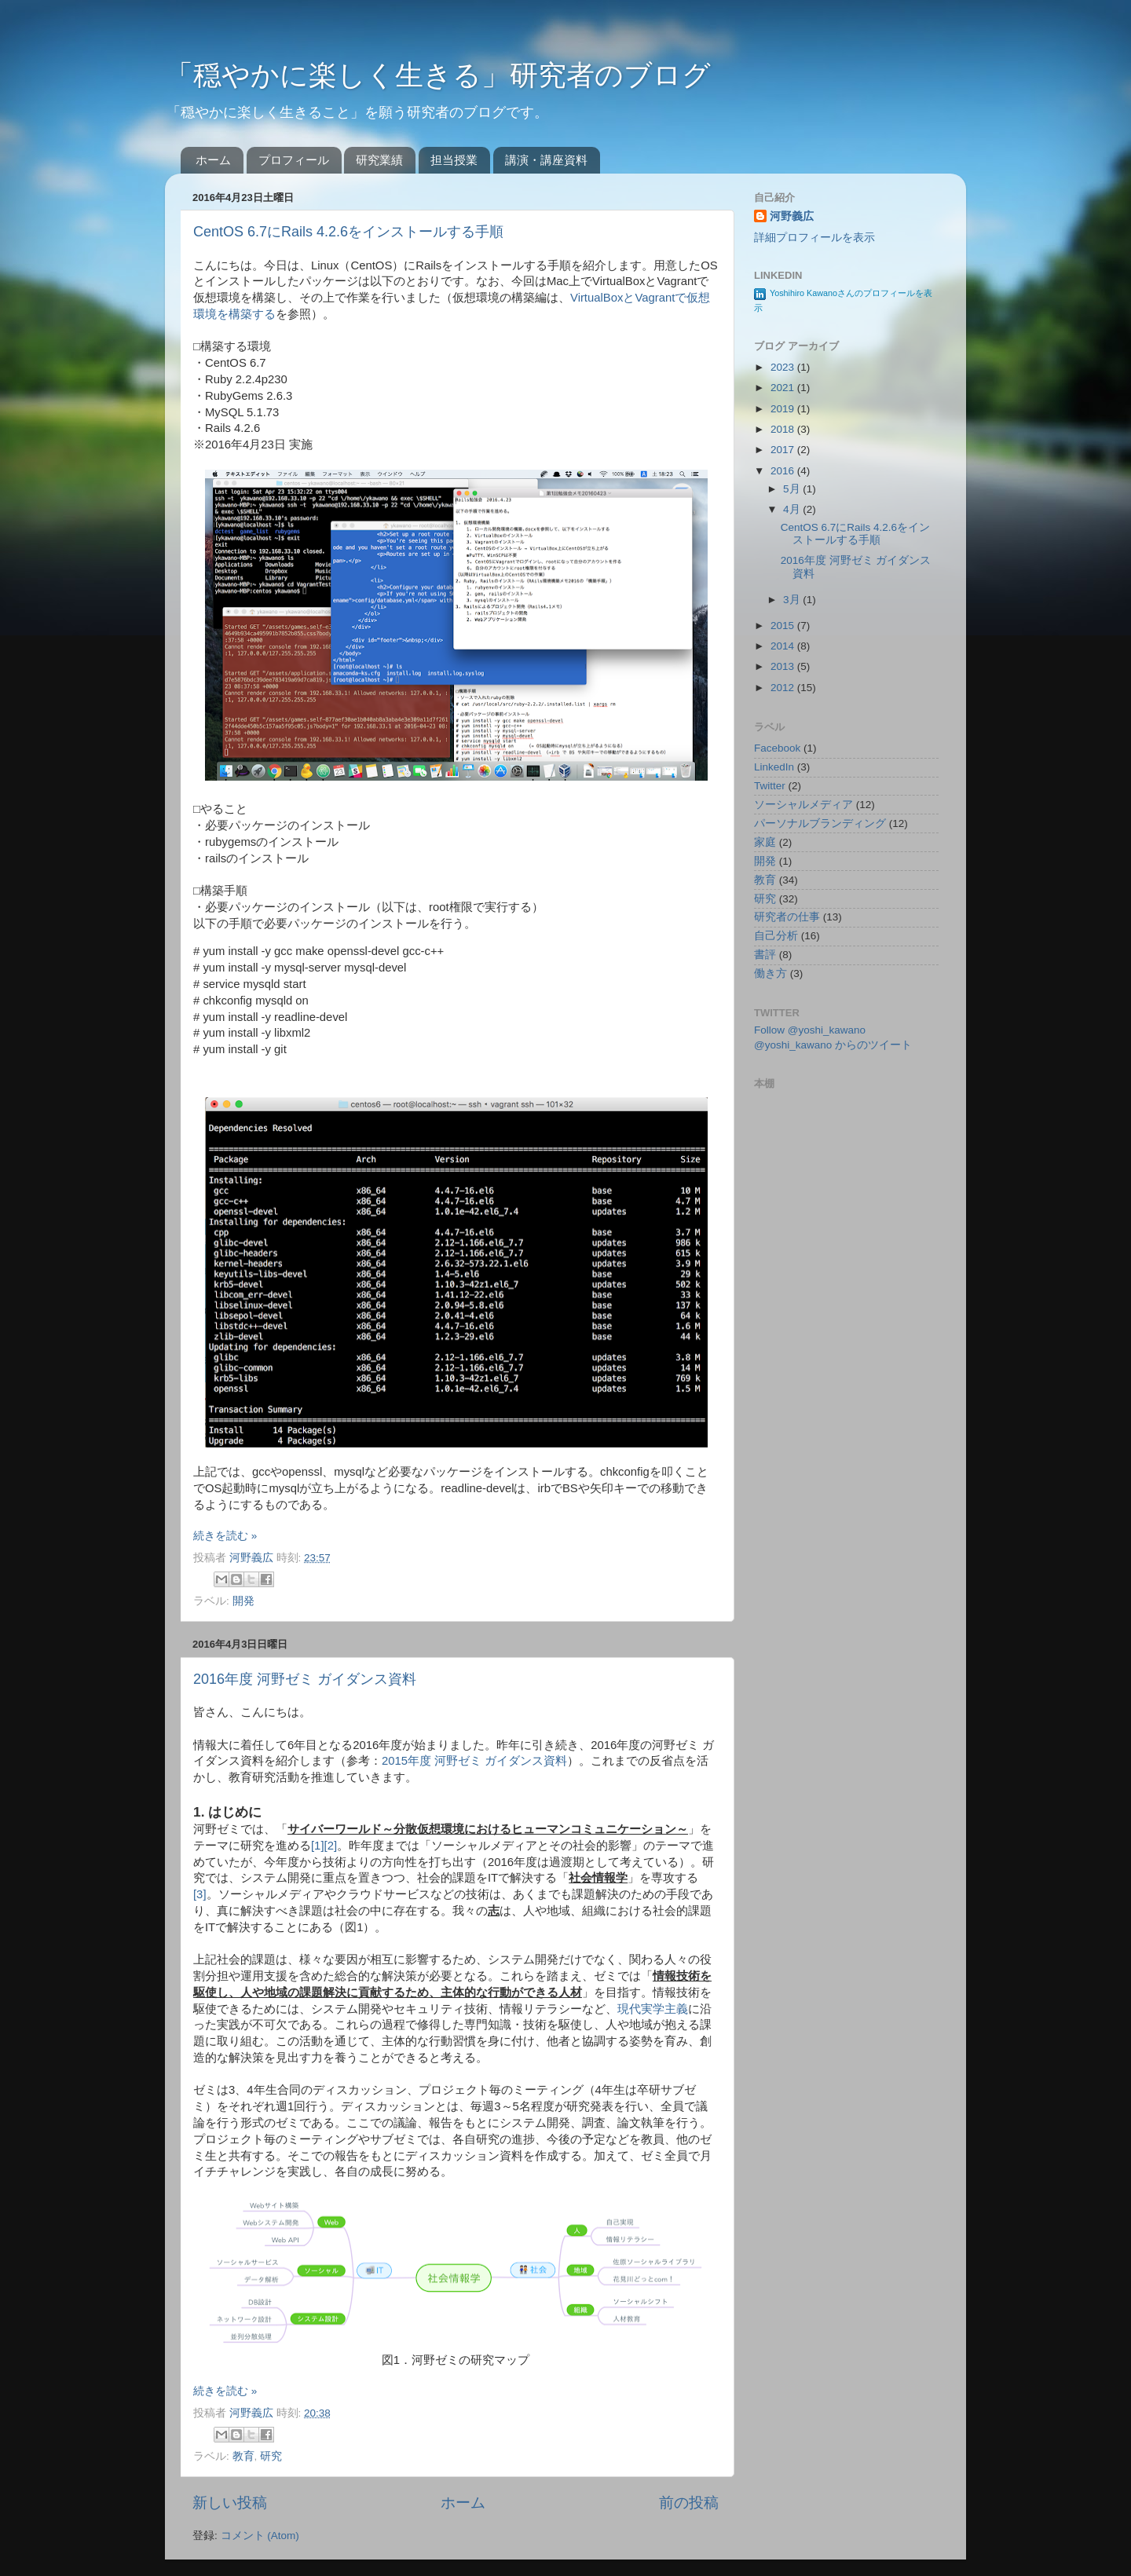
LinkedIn (774, 767)
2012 (783, 687)
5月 (793, 489)
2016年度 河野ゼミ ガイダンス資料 (304, 1679)
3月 (793, 600)
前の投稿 (689, 2502)
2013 (783, 666)
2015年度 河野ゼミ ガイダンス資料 (474, 1761)
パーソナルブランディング (820, 823)
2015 (783, 625)
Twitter (769, 786)
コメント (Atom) (260, 2535)
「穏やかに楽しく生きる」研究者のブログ (438, 75)
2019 (783, 409)
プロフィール (293, 159)
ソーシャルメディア (803, 804)
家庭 (765, 842)
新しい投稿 (229, 2502)
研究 (271, 2456)
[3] (200, 1894)
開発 (243, 1601)
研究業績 (379, 159)
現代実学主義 (652, 2009)
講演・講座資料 (546, 159)
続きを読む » (225, 1536)
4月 (793, 509)
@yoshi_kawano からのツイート (833, 1045)
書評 (765, 955)
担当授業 (454, 159)
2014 (783, 646)
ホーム (213, 159)
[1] (317, 1845)
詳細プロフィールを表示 (814, 237)
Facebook (777, 748)
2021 (783, 387)
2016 (783, 471)
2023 (783, 367)
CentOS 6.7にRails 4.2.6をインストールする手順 (348, 232)
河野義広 (252, 1558)
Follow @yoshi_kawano (810, 1030)
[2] (331, 1845)
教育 (243, 2456)
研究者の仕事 (787, 917)
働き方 (770, 973)
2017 (783, 450)
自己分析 (776, 936)
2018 (783, 429)
